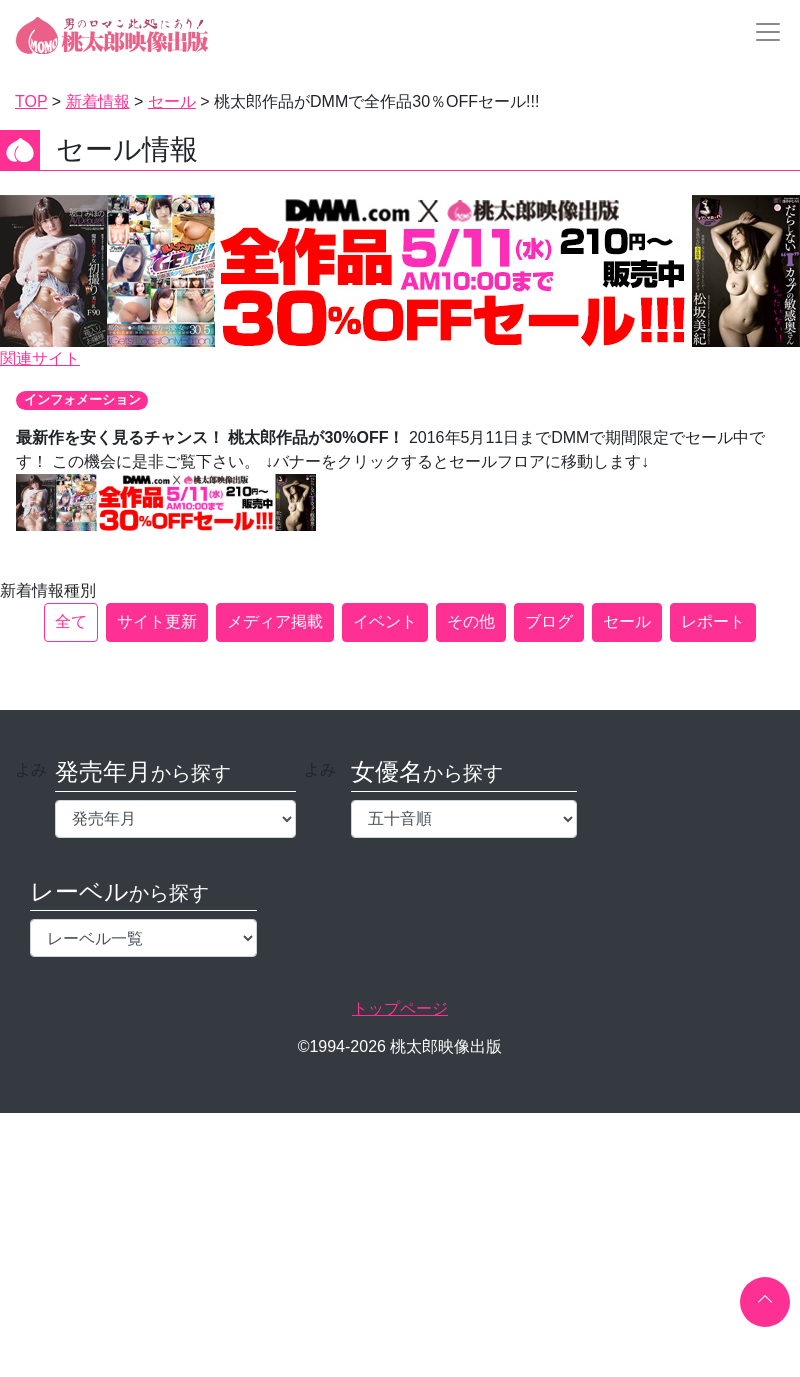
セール (627, 621)
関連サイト (40, 358)
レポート (713, 621)
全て (71, 621)
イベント (385, 621)
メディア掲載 (275, 621)
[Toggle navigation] (762, 32)
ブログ (549, 621)
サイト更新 (157, 621)
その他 (471, 621)
